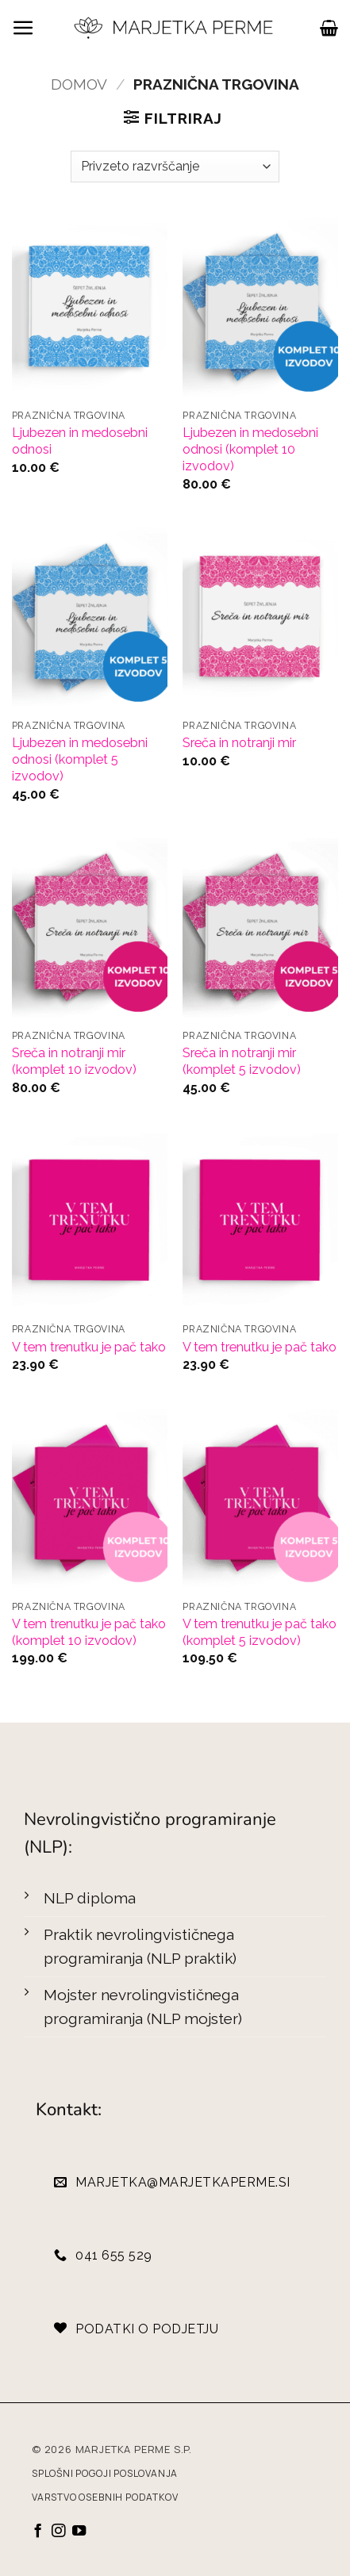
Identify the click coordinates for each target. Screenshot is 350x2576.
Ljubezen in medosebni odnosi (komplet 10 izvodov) (250, 449)
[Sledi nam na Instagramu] (58, 2532)
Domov (79, 84)
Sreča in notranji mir (239, 742)
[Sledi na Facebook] (37, 2532)
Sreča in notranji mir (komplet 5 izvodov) (242, 1061)
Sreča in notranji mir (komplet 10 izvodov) (74, 1061)
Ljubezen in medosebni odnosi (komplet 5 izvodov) (80, 759)
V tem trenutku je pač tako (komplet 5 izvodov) (260, 1632)
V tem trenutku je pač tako (89, 1347)
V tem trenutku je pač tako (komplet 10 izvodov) (89, 1632)
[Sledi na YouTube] (79, 2532)
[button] (23, 28)
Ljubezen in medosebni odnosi (80, 441)
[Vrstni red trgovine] (175, 166)
